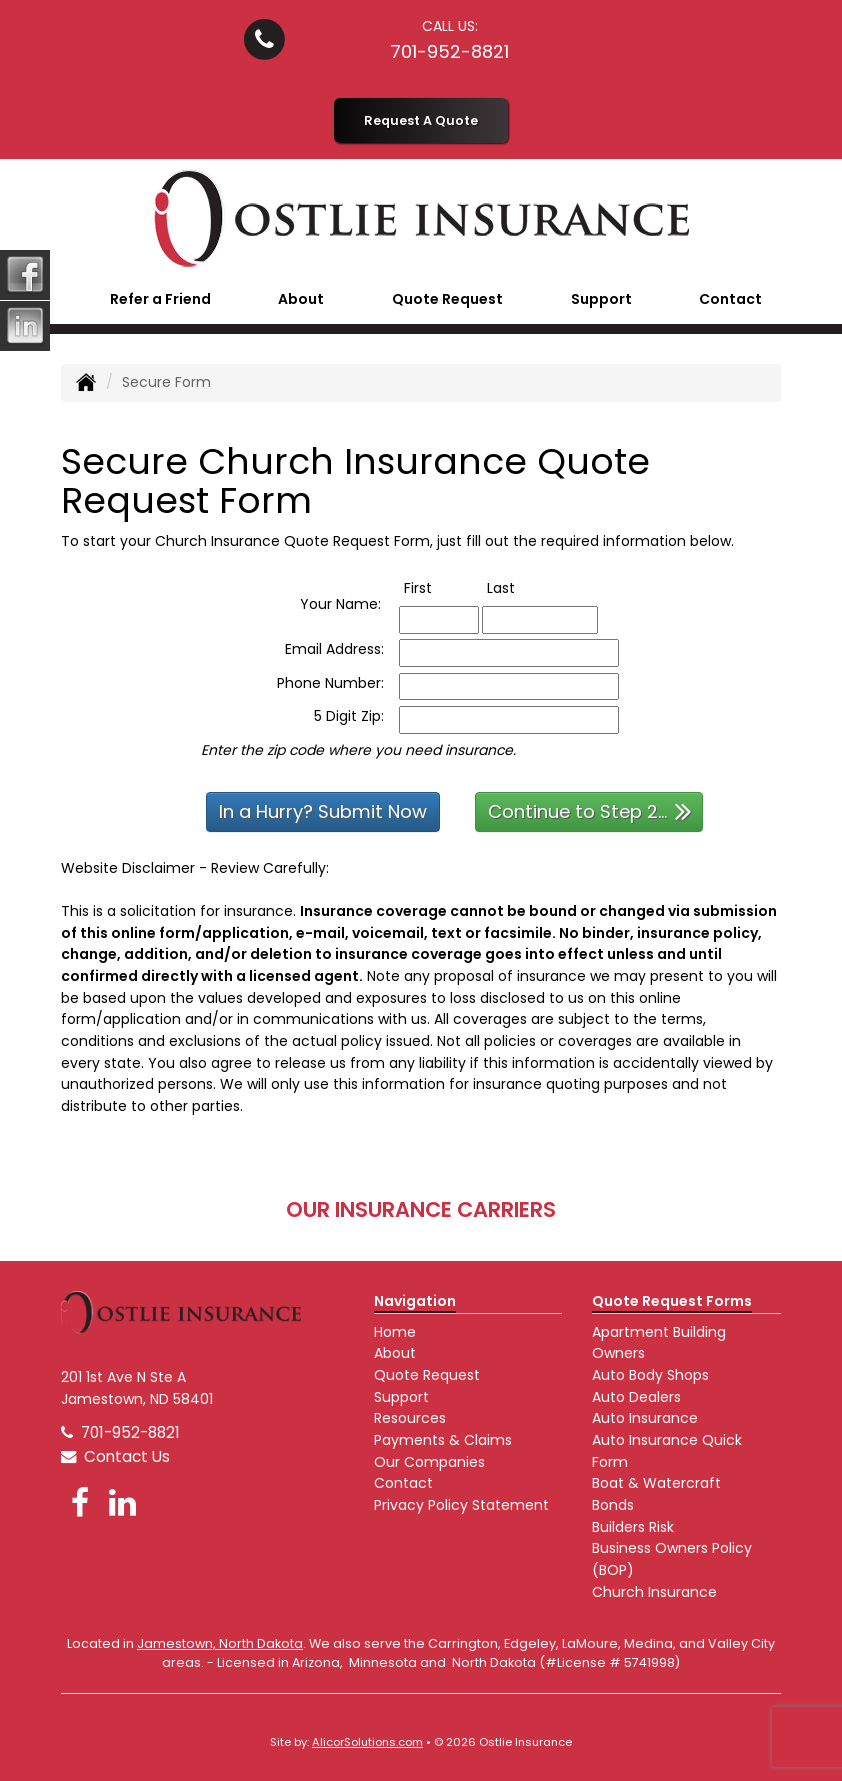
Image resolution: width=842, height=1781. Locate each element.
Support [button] (601, 299)
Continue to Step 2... (590, 810)
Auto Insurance (645, 1418)
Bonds (613, 1505)
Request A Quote (421, 120)
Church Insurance (654, 1592)
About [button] (301, 299)
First (438, 588)
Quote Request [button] (447, 299)
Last (521, 588)
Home (395, 1332)
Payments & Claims (443, 1440)
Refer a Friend (160, 299)
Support (401, 1397)
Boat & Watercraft (656, 1483)
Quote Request (427, 1375)
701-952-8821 (449, 51)
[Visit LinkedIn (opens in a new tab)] (122, 1502)
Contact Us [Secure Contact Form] (115, 1456)
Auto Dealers (636, 1397)
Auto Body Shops (650, 1375)
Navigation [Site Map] (415, 1301)
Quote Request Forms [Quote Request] (672, 1301)
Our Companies (429, 1462)
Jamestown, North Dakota (220, 1643)
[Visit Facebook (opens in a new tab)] (80, 1502)
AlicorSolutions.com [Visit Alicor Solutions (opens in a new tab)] (367, 1742)
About (395, 1353)
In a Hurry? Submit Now (323, 811)
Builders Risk (633, 1527)
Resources (410, 1418)
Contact (730, 299)
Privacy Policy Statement (461, 1505)
